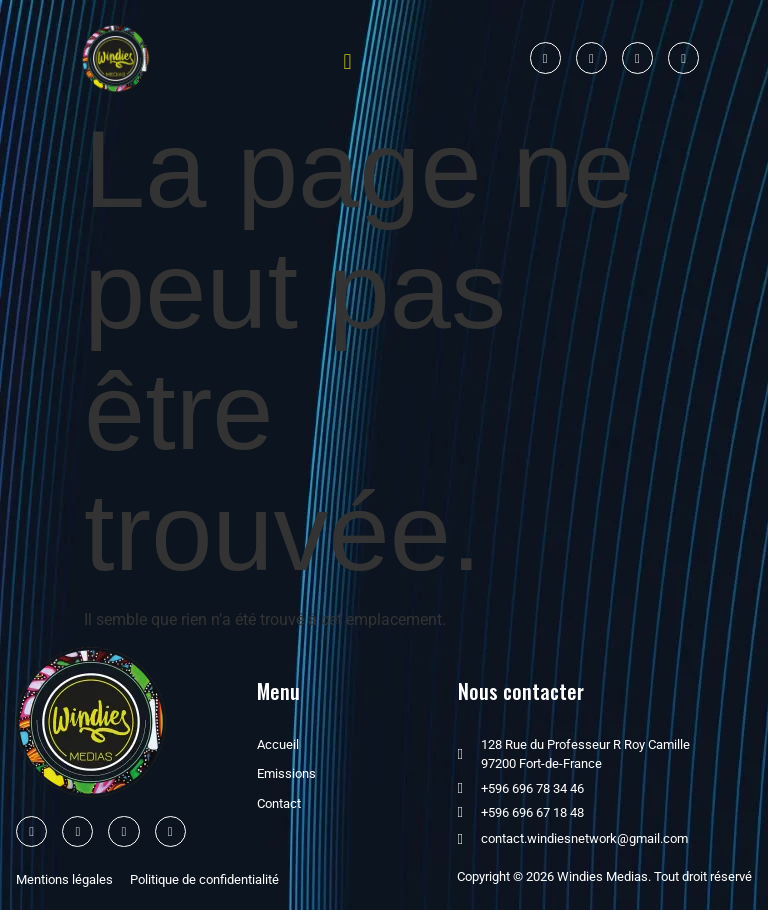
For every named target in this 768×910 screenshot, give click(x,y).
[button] (347, 61)
